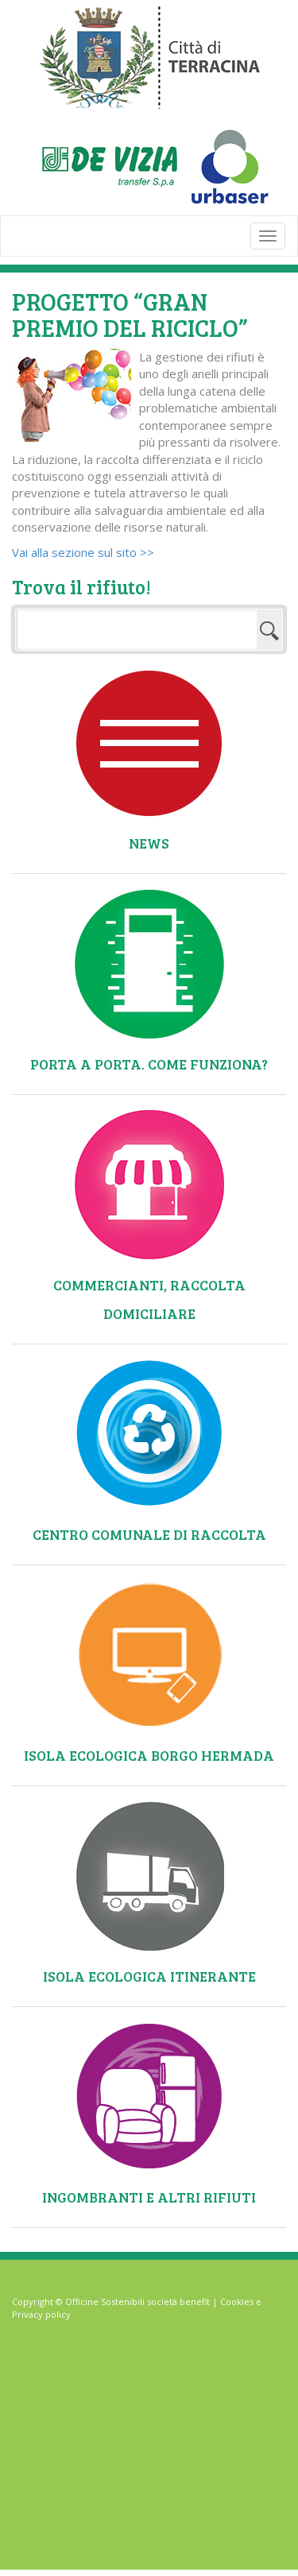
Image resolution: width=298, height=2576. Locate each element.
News (149, 843)
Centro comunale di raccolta (149, 1534)
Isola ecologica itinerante (149, 1976)
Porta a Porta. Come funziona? (149, 1063)
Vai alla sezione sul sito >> (83, 552)
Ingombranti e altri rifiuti (149, 2197)
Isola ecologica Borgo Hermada (149, 1755)
